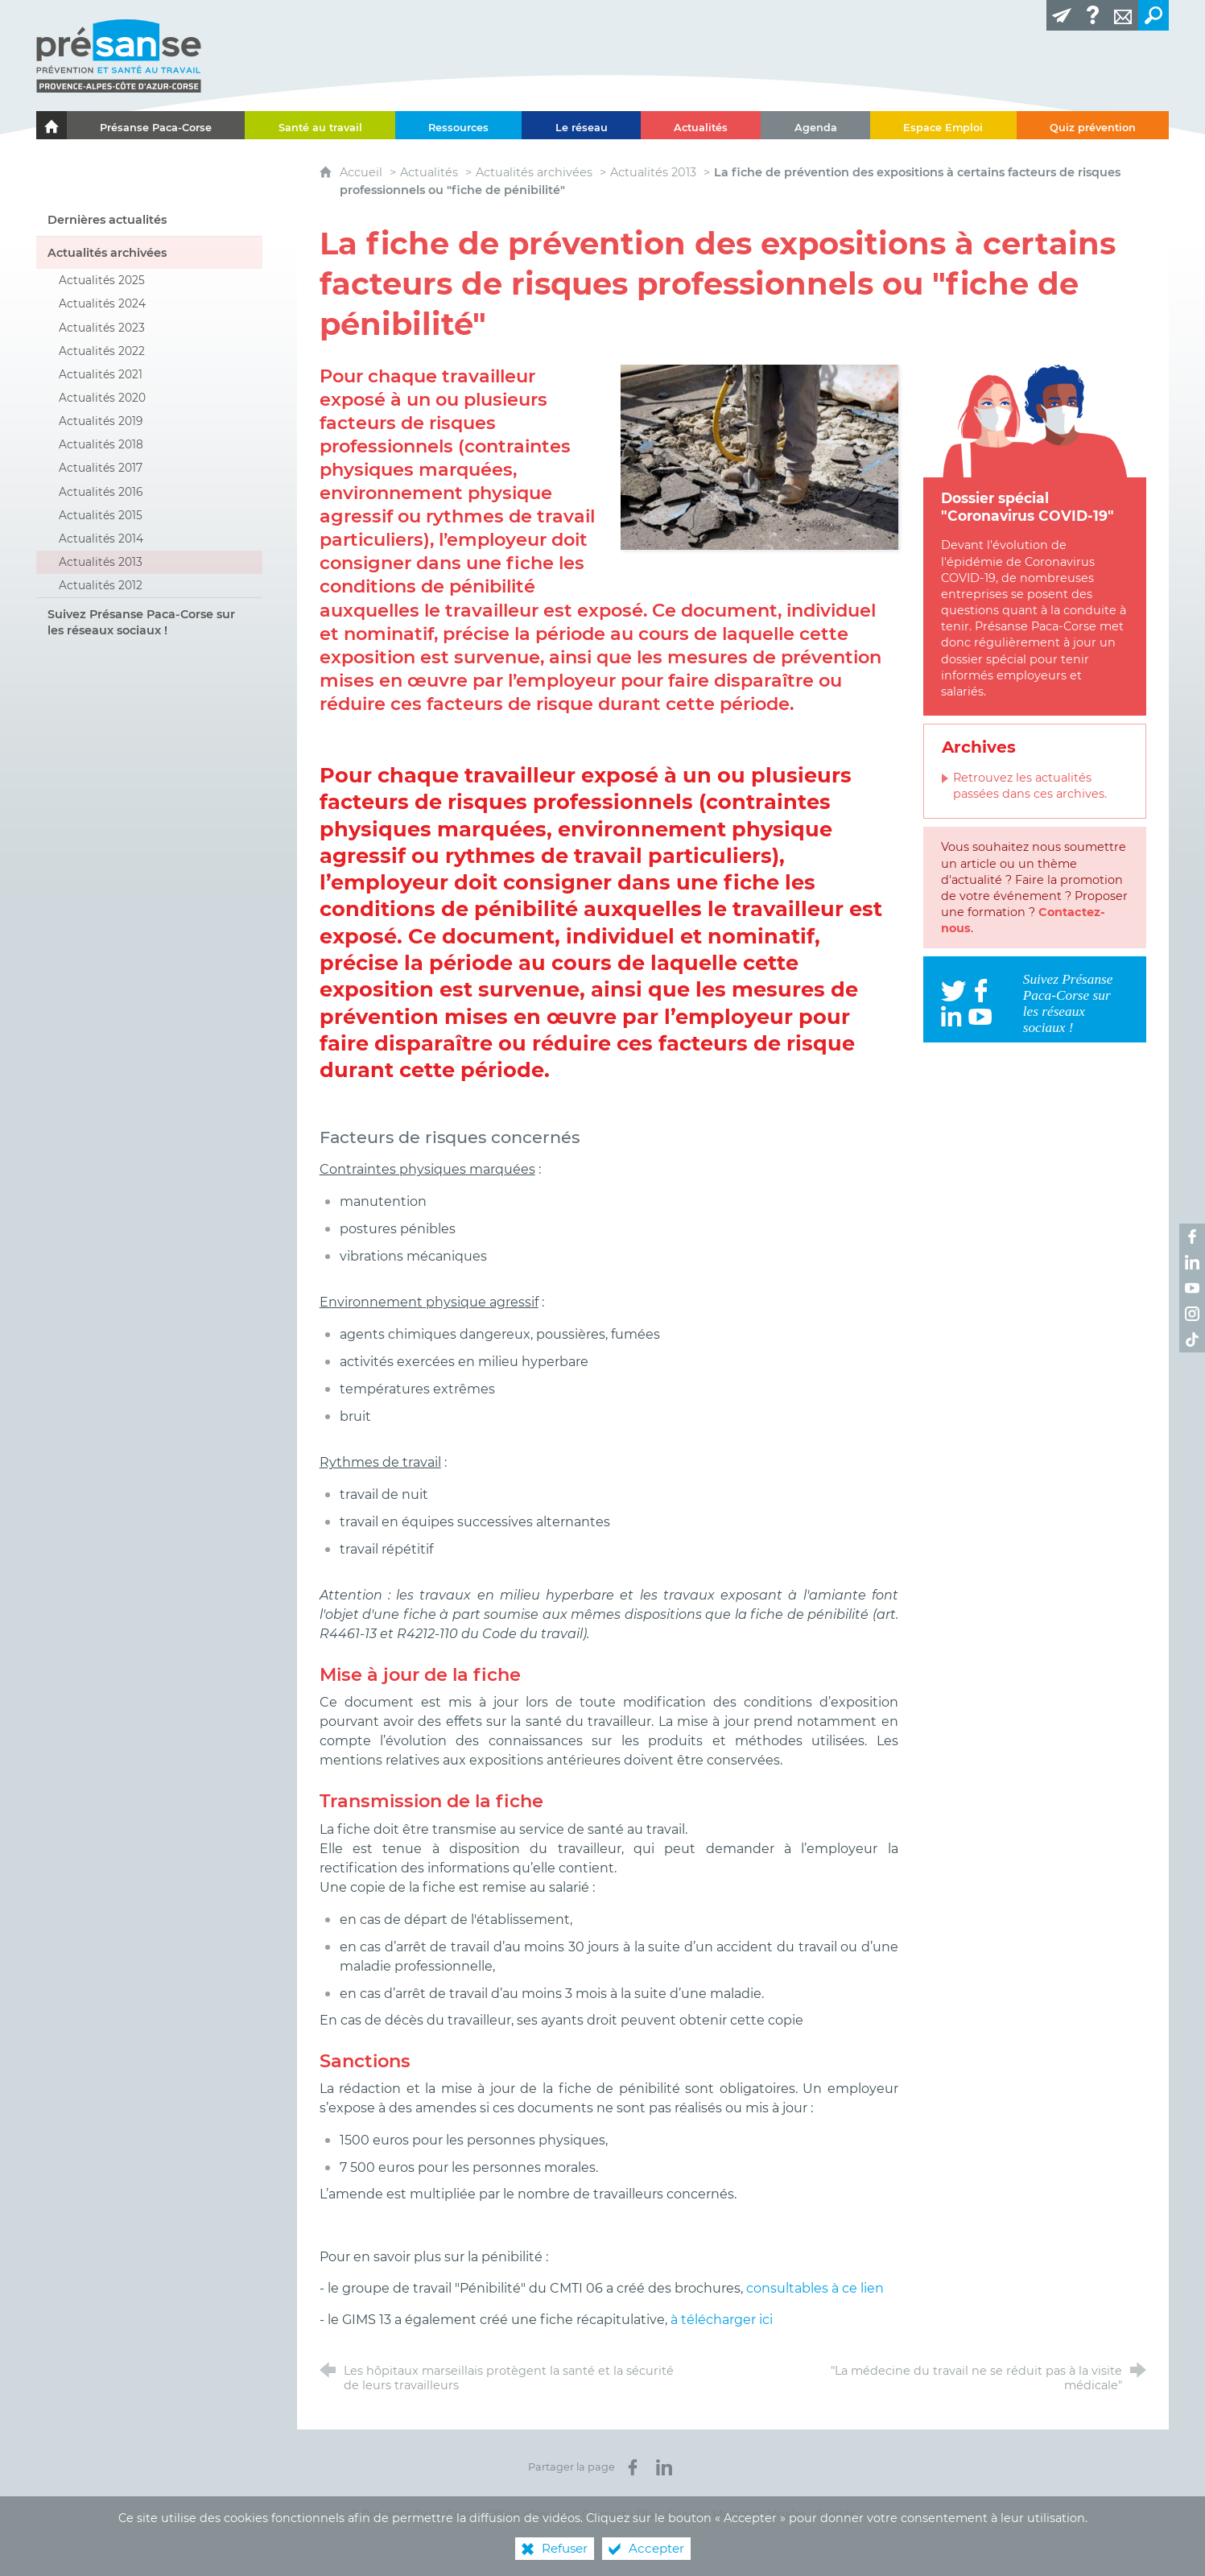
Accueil (363, 172)
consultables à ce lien (815, 2288)
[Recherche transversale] (1153, 15)
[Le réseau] (581, 125)
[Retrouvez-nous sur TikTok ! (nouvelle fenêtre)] (1192, 1339)
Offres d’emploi (529, 2514)
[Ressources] (458, 125)
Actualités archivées (534, 172)
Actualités (429, 172)
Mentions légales (759, 2514)
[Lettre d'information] (1061, 15)
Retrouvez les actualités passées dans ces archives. (1030, 785)
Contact (604, 2514)
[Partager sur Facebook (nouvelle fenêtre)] (632, 2467)
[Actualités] (701, 125)
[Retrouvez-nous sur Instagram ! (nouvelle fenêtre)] (1192, 1314)
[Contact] (1123, 15)
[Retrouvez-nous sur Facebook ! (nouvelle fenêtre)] (1192, 1236)
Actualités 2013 (653, 172)
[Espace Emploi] (943, 125)
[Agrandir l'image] (759, 456)
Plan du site (670, 2514)
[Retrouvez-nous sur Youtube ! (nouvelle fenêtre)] (1192, 1288)
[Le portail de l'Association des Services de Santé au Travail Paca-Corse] (51, 125)
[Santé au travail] (320, 125)
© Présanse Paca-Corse (413, 2514)
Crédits (836, 2514)
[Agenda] (815, 125)
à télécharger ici (722, 2319)
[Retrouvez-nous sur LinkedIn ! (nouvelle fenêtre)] (1192, 1262)
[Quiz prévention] (1093, 125)
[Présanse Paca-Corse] (156, 125)
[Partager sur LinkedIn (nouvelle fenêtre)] (664, 2467)
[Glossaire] (1092, 15)
